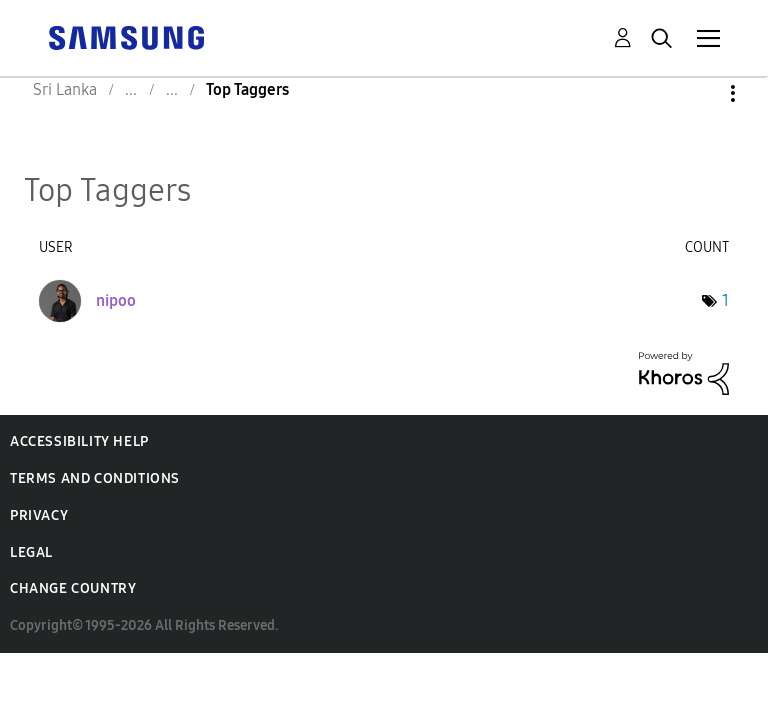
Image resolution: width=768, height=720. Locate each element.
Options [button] (699, 93)
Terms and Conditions (95, 478)
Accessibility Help (79, 441)
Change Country (73, 588)
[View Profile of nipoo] (116, 300)
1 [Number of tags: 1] (725, 300)
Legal (31, 552)
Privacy (39, 515)
